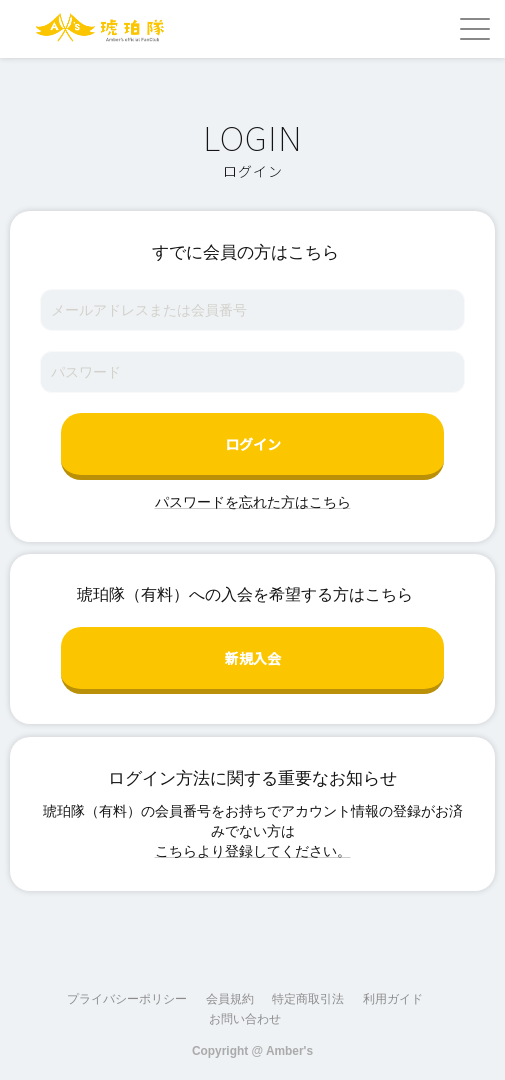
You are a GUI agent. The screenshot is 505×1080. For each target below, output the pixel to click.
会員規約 (230, 999)
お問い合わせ (245, 1019)
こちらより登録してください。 (253, 851)
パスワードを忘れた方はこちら (253, 502)
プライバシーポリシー (127, 999)
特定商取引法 (308, 999)
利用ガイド (393, 999)
